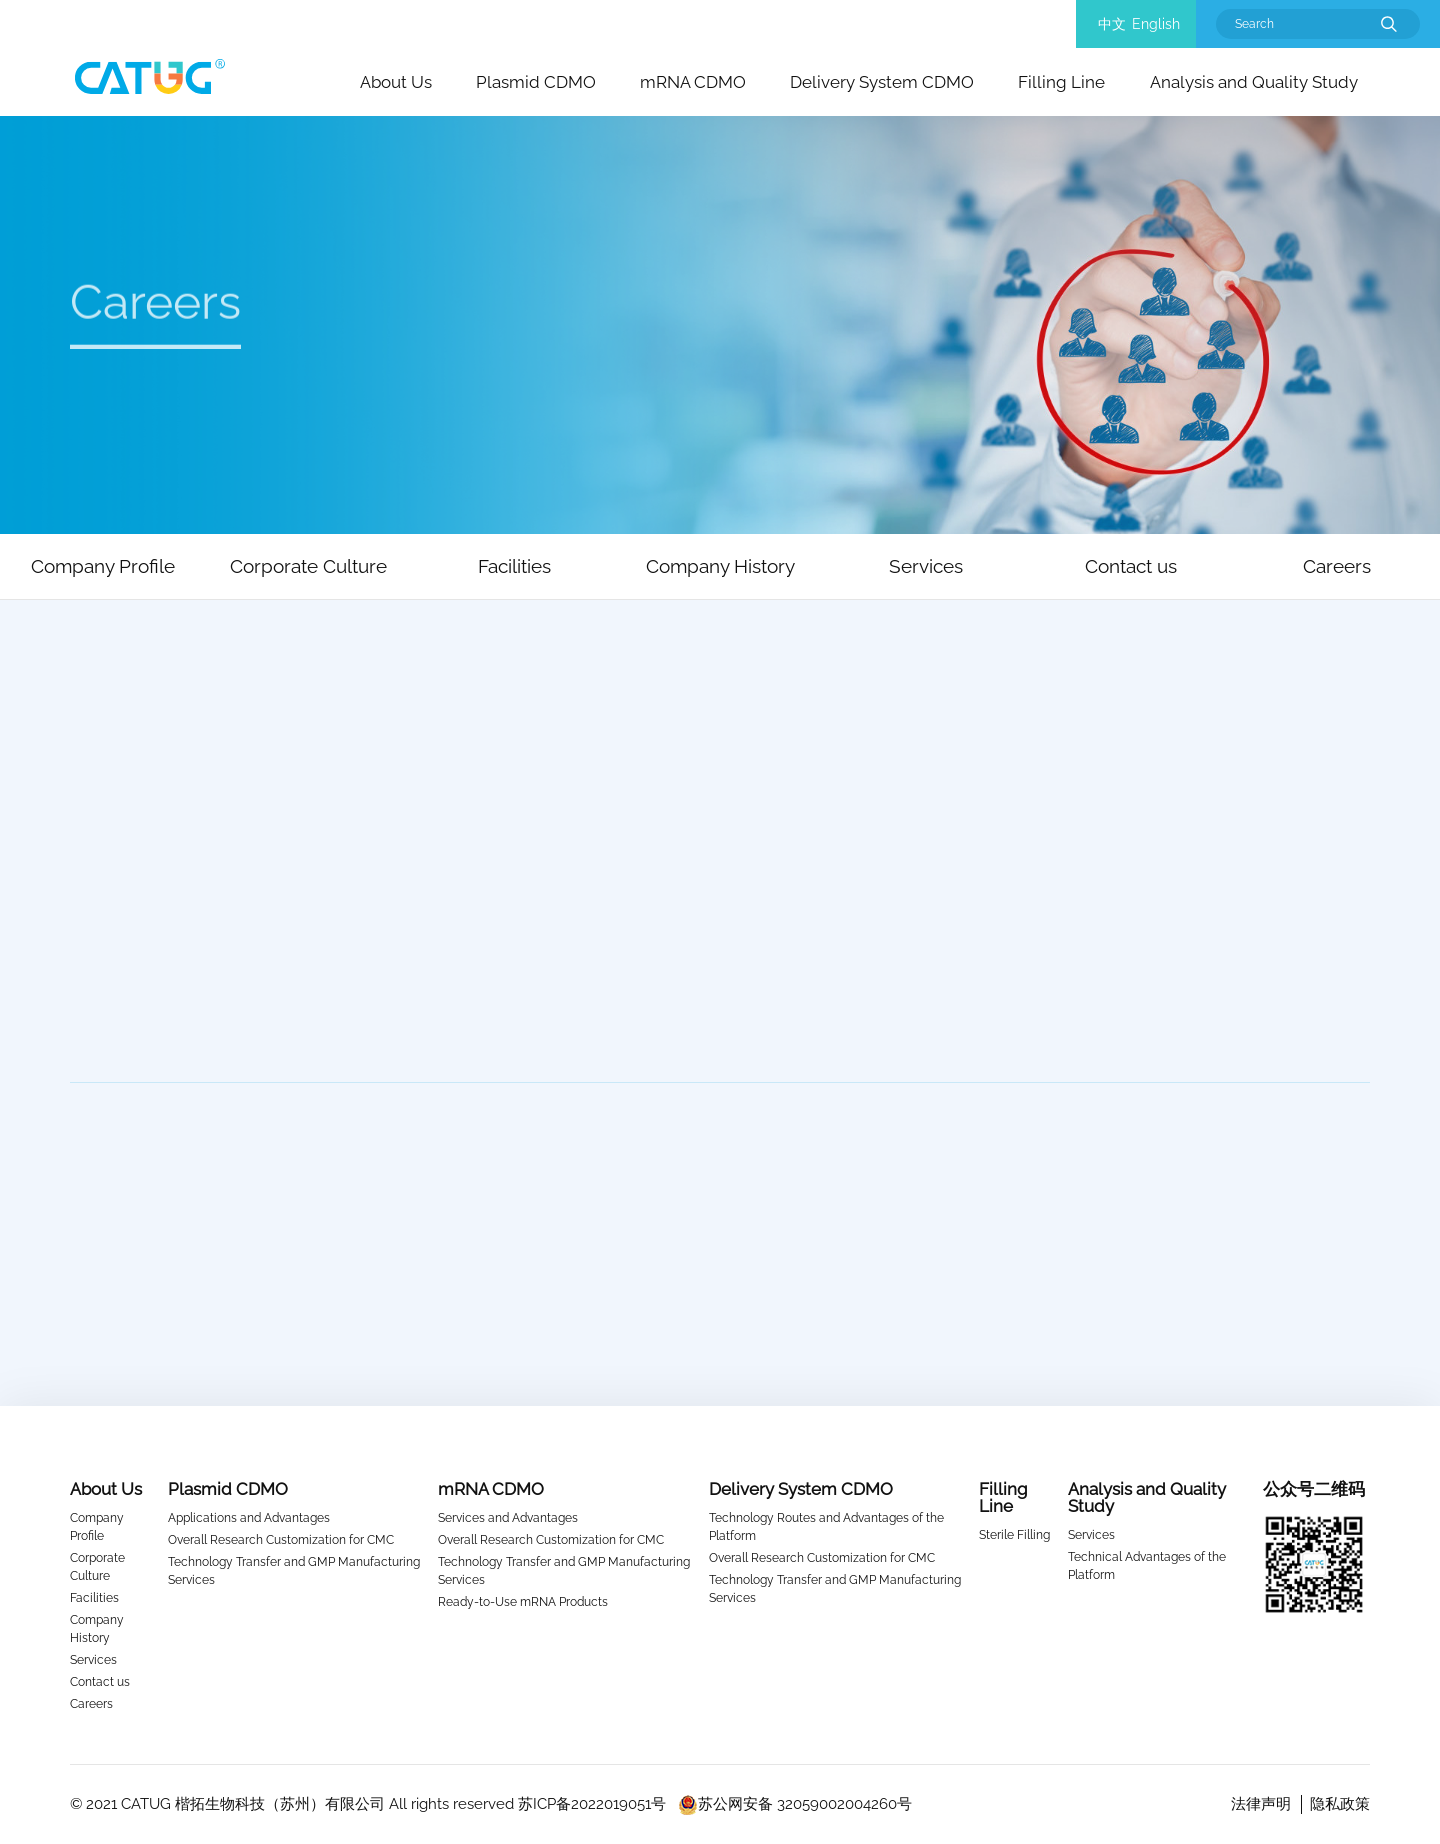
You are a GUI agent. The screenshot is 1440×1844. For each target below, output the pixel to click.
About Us (396, 82)
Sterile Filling (1014, 1535)
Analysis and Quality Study (1254, 82)
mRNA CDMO (693, 82)
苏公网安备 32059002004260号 (795, 1804)
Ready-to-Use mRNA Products (523, 1602)
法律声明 (1261, 1804)
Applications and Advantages (249, 1518)
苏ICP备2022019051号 (592, 1804)
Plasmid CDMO (536, 82)
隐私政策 (1340, 1804)
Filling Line (1061, 82)
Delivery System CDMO (882, 82)
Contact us (100, 1682)
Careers (91, 1704)
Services (93, 1660)
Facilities (94, 1598)
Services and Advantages (508, 1518)
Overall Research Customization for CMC (281, 1540)
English (1156, 24)
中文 (1112, 24)
